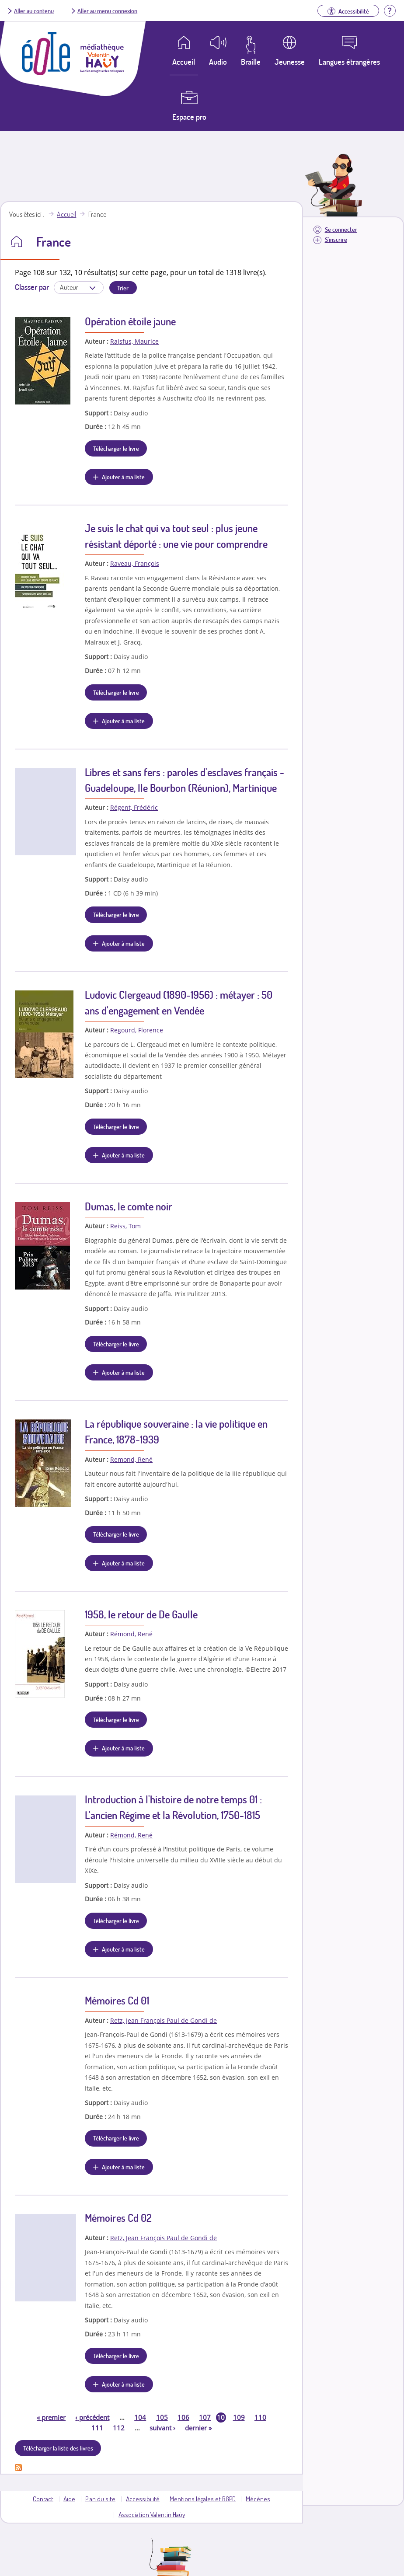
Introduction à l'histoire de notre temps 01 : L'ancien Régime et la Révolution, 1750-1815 (173, 1807)
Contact (43, 2498)
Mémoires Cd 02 (118, 2217)
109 (239, 2417)
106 (183, 2417)
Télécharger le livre (116, 448)
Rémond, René (131, 1634)
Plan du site (100, 2498)
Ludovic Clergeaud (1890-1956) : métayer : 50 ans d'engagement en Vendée (178, 1002)
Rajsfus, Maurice (134, 341)
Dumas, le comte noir (128, 1206)
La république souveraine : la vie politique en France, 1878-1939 (176, 1431)
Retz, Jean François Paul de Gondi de (163, 2020)
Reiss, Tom (125, 1226)
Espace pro (189, 117)
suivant (162, 2427)
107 (205, 2417)
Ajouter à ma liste (123, 477)
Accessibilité (143, 2498)
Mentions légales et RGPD (203, 2498)
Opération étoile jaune (130, 321)
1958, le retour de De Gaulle (141, 1614)
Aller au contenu (34, 10)
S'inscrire (336, 239)
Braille (251, 61)
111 (97, 2427)
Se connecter (341, 229)
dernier (198, 2427)
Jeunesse (290, 61)
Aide (69, 2498)
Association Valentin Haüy (151, 2514)
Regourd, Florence (136, 1030)
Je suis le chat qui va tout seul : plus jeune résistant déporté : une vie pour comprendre (176, 536)
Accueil (66, 214)
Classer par (32, 287)
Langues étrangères (349, 61)
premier (51, 2417)
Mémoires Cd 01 (117, 2000)
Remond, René (131, 1459)
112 (119, 2427)
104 (140, 2417)
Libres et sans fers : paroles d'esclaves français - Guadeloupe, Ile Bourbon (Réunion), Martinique (184, 780)
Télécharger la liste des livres (58, 2448)
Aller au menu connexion (107, 10)
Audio (218, 61)
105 (162, 2417)
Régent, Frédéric (134, 807)
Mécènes (258, 2498)
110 (260, 2417)
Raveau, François (134, 563)
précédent (92, 2417)
